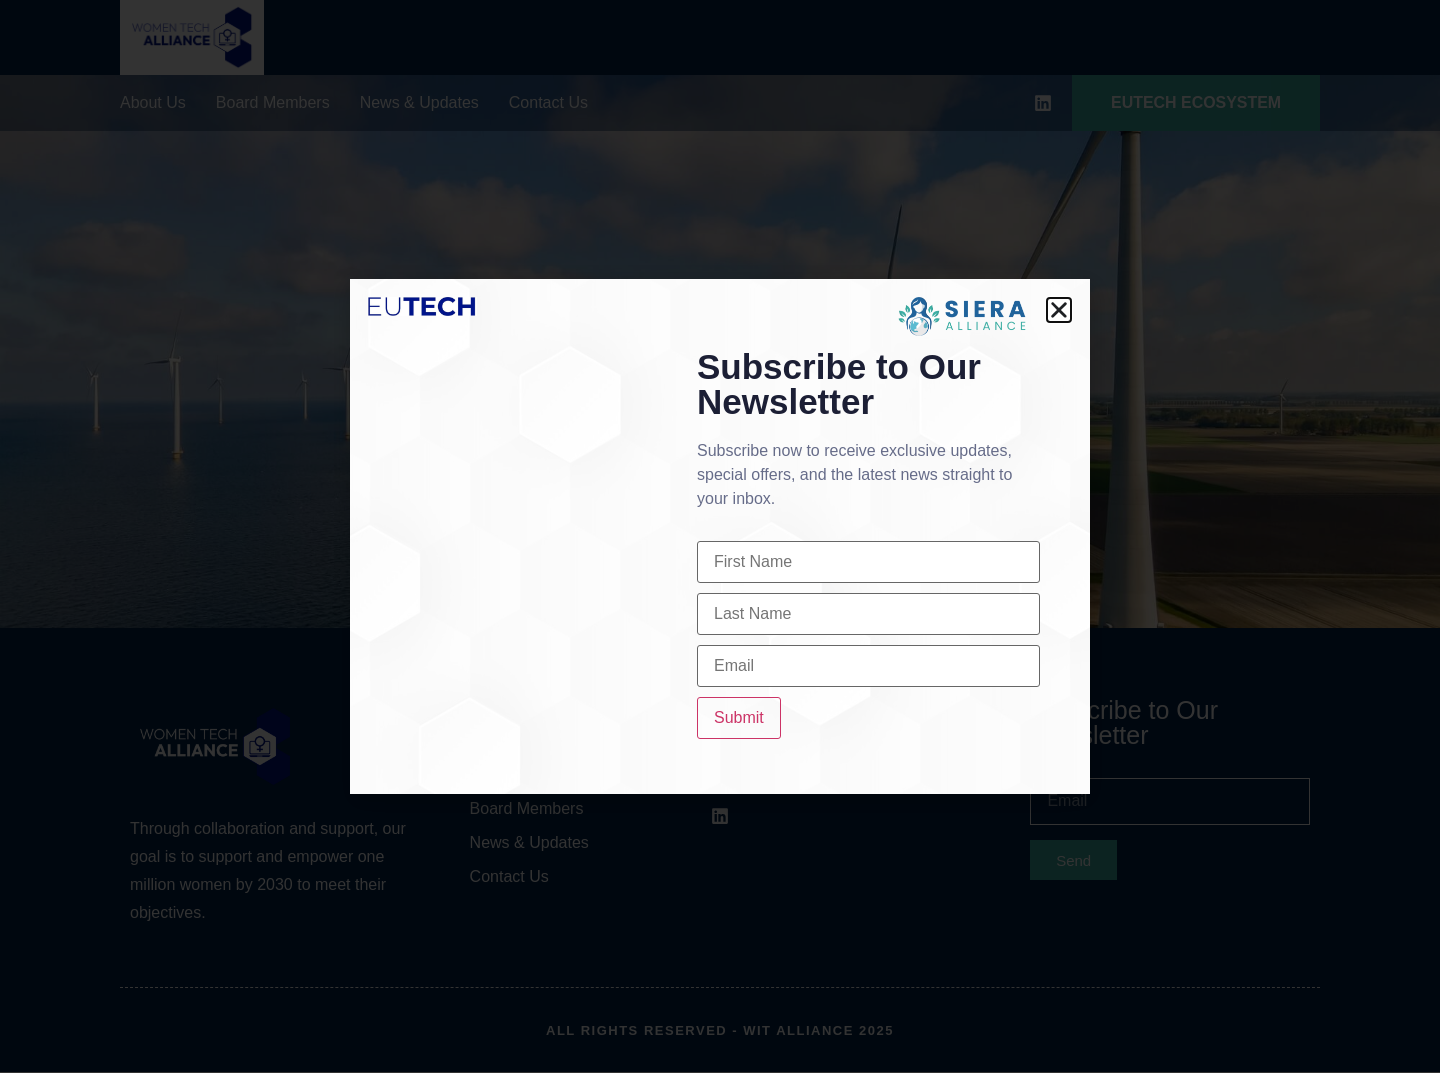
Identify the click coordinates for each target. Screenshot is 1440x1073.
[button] (1059, 310)
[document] (720, 536)
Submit (739, 717)
